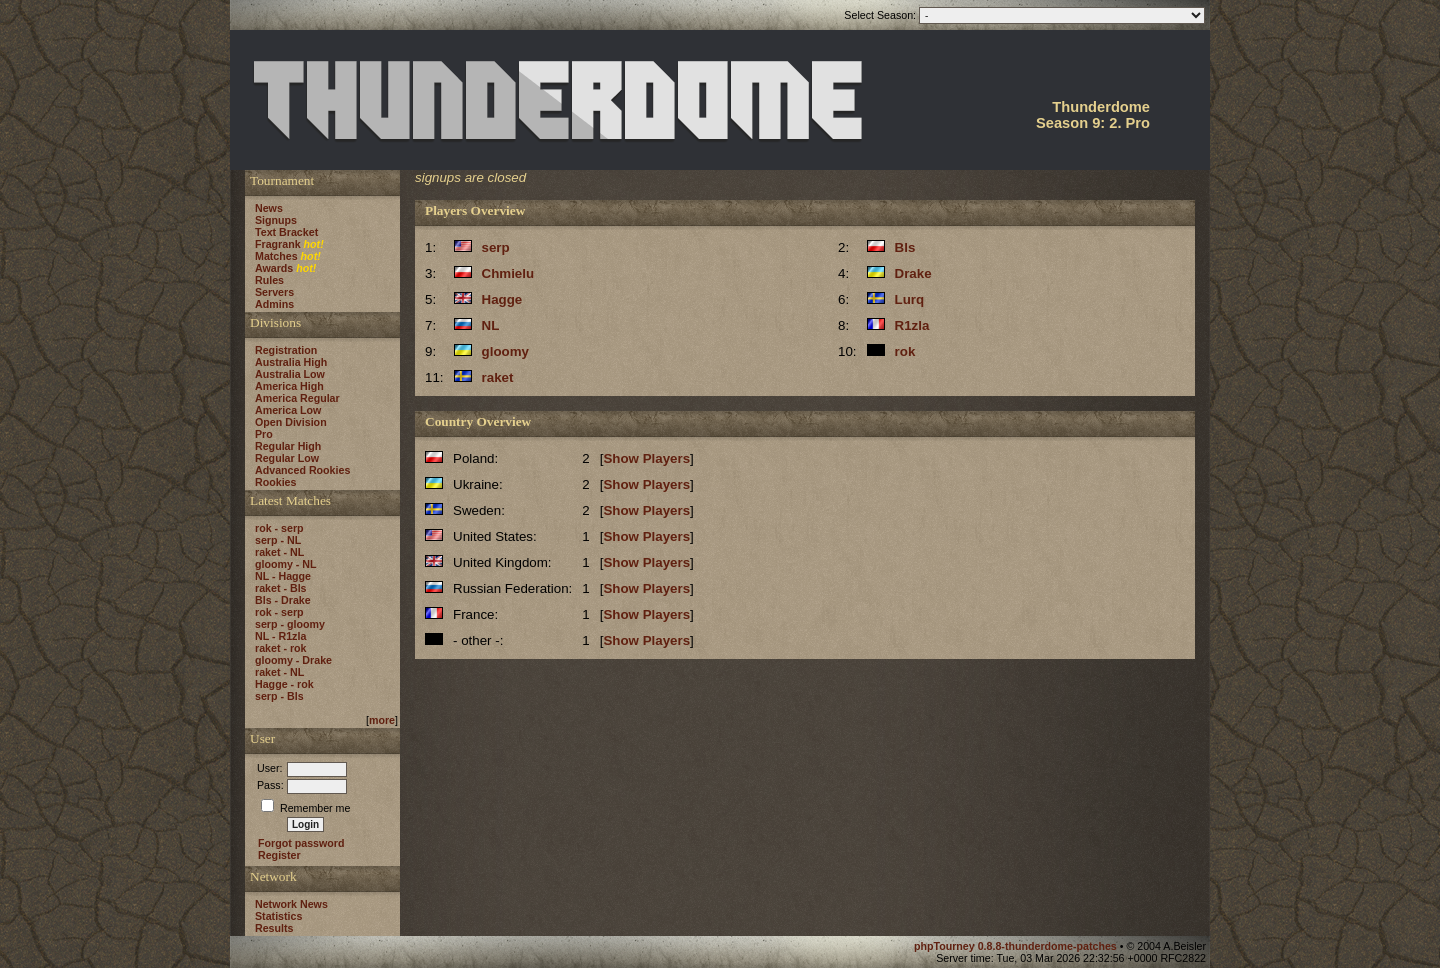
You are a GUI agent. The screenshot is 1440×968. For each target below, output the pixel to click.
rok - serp (279, 528)
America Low (288, 410)
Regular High (288, 446)
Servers (274, 292)
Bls (905, 247)
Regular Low (287, 458)
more (382, 720)
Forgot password (301, 843)
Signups (276, 220)
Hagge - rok (284, 684)
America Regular (297, 398)
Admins (274, 304)
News (269, 208)
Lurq (910, 299)
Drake (913, 273)
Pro (264, 434)
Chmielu (508, 273)
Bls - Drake (283, 600)
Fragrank (278, 244)
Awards (274, 268)
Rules (269, 280)
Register (279, 855)
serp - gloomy (290, 624)
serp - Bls (279, 696)
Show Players (646, 458)
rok (905, 351)
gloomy (505, 351)
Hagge (502, 299)
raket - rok (281, 648)
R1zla (912, 325)
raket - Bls (281, 588)
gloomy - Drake (293, 660)
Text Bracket (286, 232)
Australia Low (290, 374)
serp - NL (278, 540)
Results (274, 928)
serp (496, 247)
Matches (276, 256)
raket (498, 377)
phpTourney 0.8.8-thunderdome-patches (1017, 946)
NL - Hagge (283, 576)
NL (491, 325)
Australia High (291, 362)
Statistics (278, 916)
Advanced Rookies (302, 470)
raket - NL (279, 552)
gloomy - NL (286, 564)
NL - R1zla (280, 636)
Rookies (275, 482)
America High (289, 386)
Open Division (291, 422)
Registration (286, 350)
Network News (291, 904)
